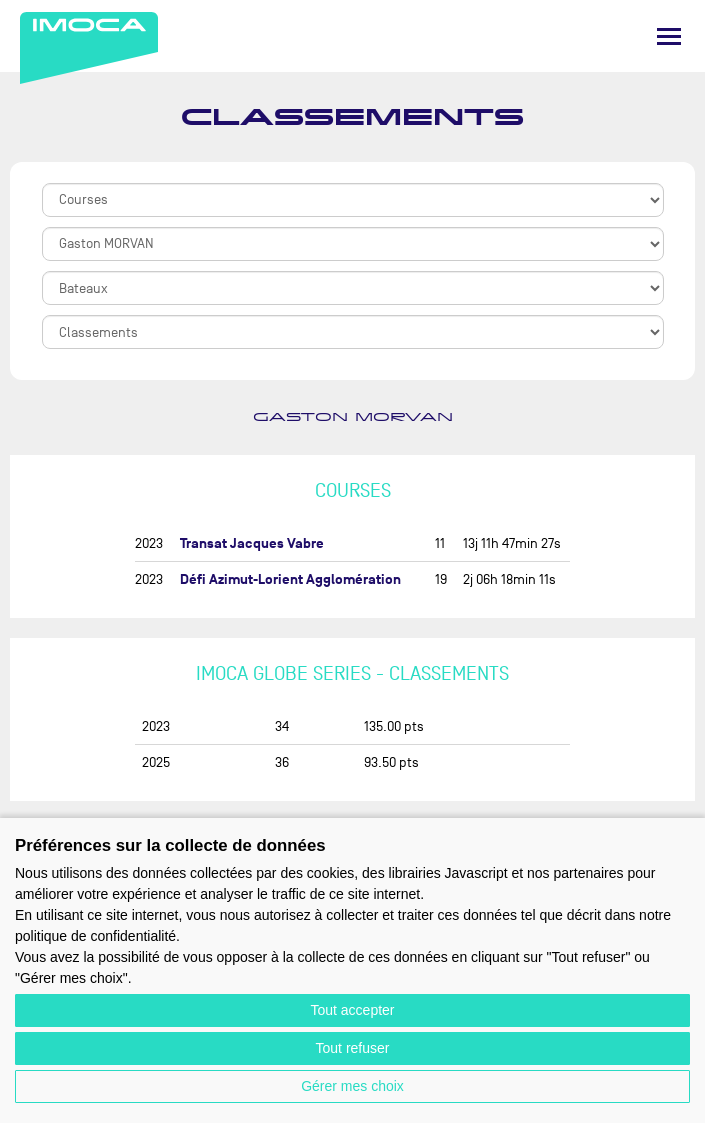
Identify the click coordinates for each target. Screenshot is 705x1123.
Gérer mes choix (352, 1086)
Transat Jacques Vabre (252, 543)
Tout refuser (353, 1048)
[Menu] (669, 36)
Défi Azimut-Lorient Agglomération (290, 579)
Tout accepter (352, 1010)
